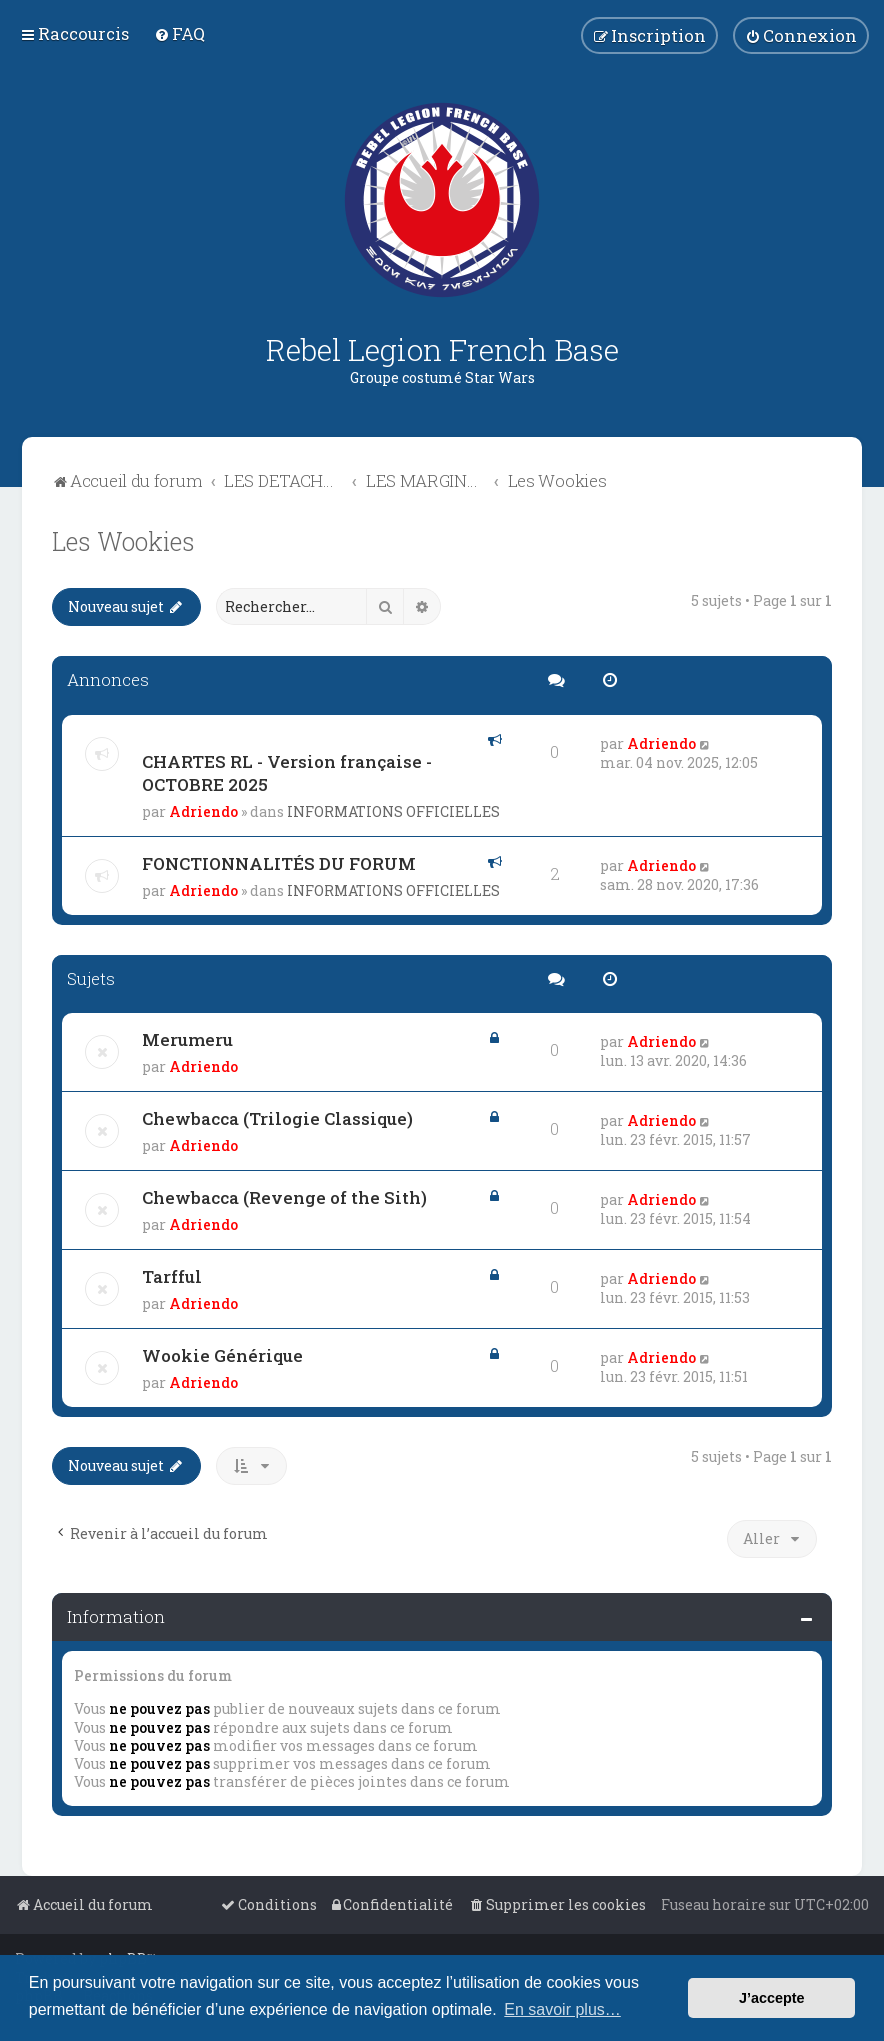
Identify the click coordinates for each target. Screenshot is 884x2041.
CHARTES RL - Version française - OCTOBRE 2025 (287, 773)
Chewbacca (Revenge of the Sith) (284, 1197)
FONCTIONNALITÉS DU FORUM (279, 863)
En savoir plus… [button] (562, 2009)
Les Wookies (123, 541)
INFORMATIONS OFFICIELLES (393, 811)
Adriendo (203, 811)
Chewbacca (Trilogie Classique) (277, 1118)
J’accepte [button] (772, 1998)
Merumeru (187, 1039)
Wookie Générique (222, 1355)
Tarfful (172, 1276)
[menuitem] (179, 33)
